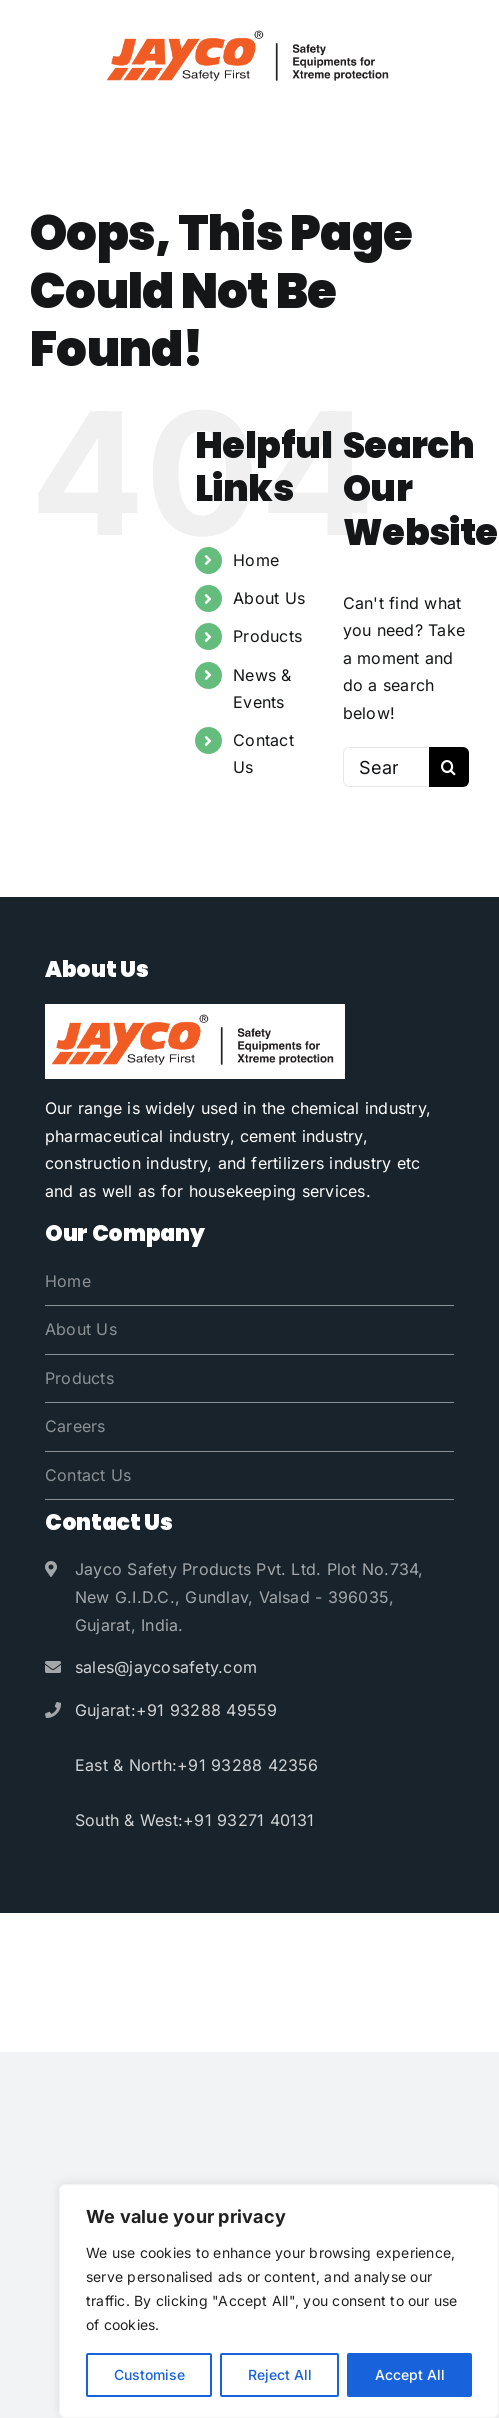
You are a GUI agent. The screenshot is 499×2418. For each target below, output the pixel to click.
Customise (149, 2374)
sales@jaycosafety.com (166, 1667)
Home (256, 560)
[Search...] (386, 767)
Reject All (280, 2374)
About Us (269, 598)
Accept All (410, 2374)
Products (267, 636)
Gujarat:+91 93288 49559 (176, 1710)
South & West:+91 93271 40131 (195, 1820)
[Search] (449, 767)
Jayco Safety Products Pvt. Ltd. (269, 1944)
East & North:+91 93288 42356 (197, 1765)
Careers (75, 1426)
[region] (279, 2301)
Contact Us (88, 1475)
